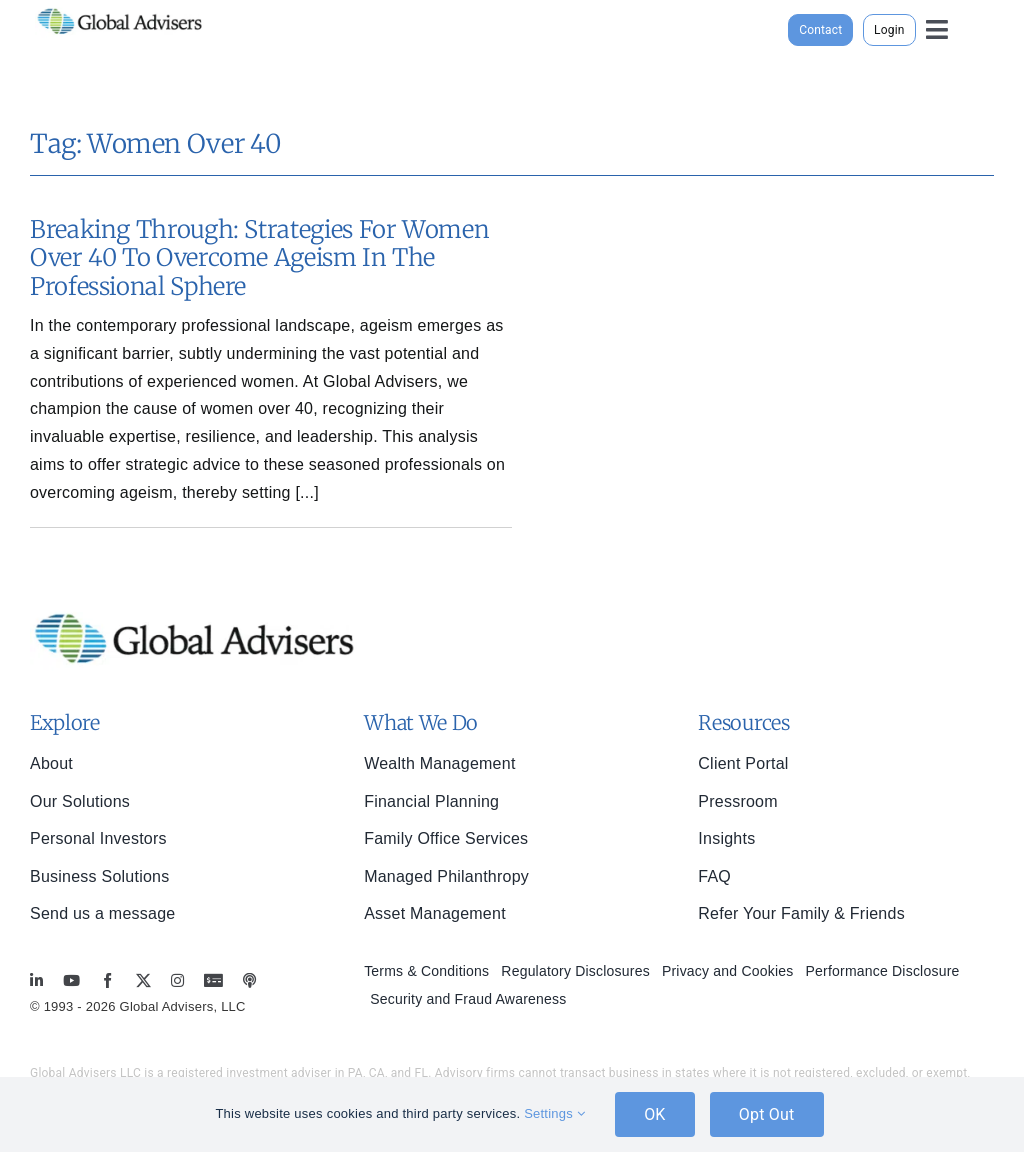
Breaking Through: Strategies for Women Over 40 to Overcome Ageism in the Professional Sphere (259, 258)
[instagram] (177, 980)
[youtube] (71, 980)
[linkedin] (36, 980)
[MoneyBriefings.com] (213, 980)
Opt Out (767, 1114)
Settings (554, 1113)
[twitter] (143, 980)
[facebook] (107, 980)
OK (655, 1114)
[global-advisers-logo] (120, 8)
